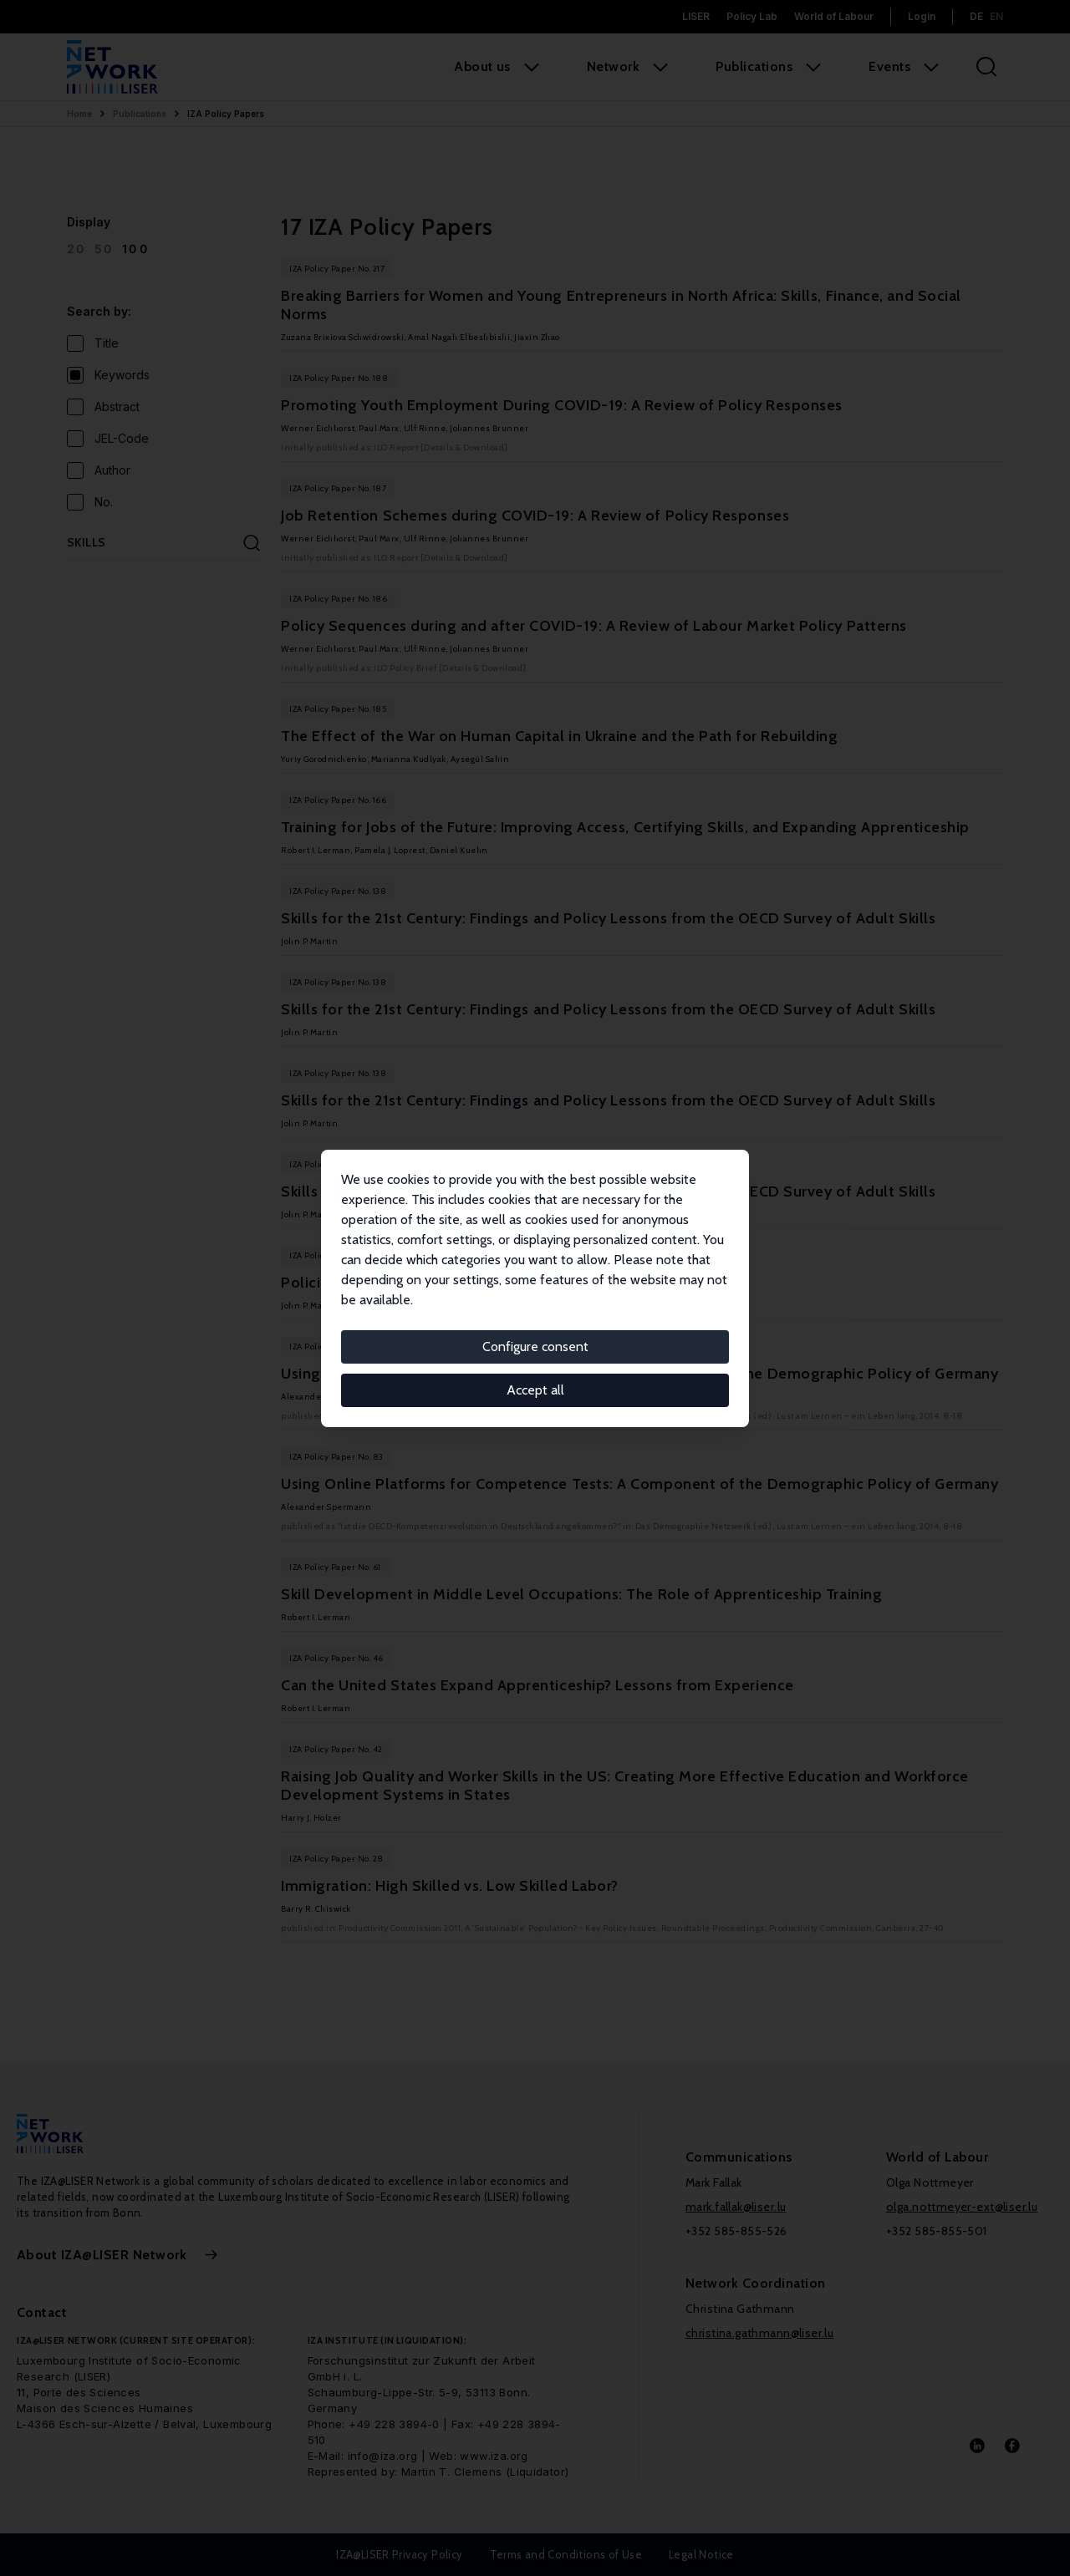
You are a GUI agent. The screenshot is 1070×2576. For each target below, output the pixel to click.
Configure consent (535, 1346)
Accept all (535, 1390)
